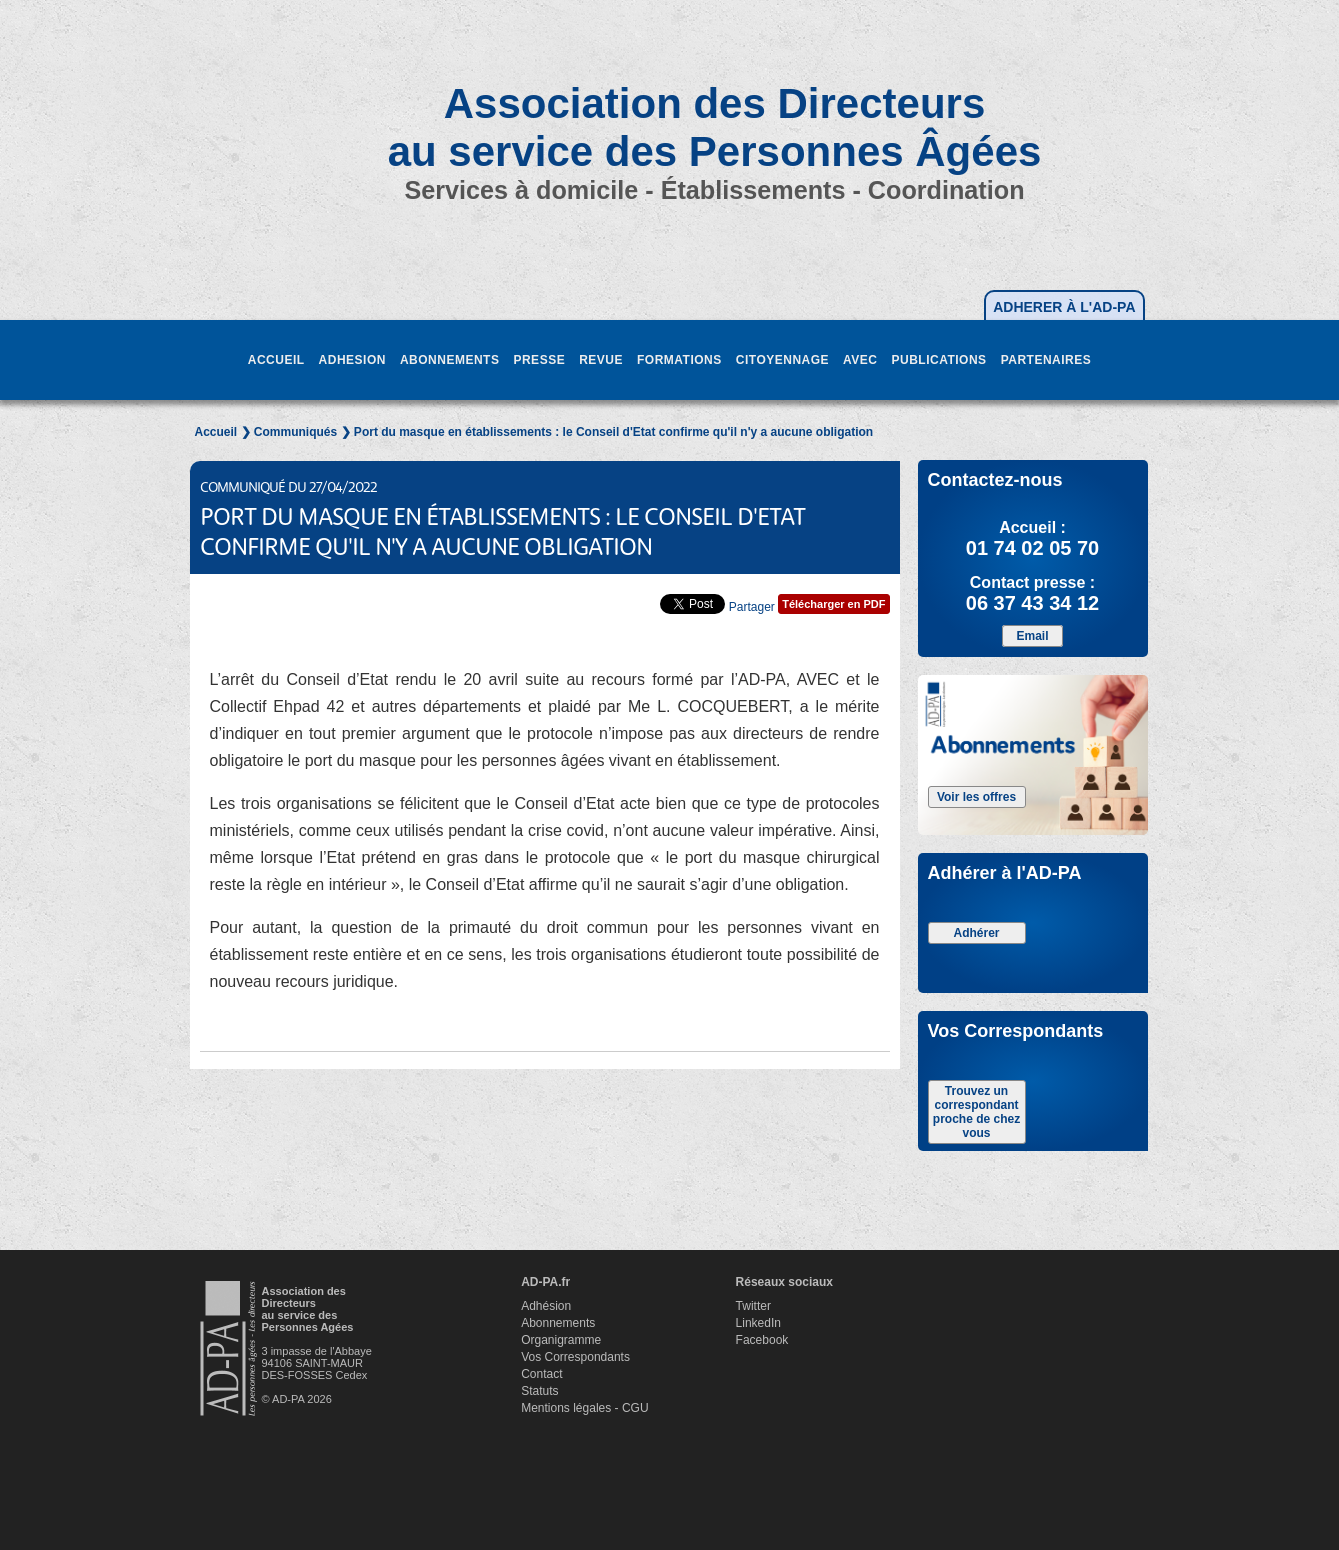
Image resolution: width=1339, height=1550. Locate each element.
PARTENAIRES (1046, 360)
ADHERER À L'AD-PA (1064, 307)
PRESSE (539, 360)
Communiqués (295, 432)
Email (1032, 636)
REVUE (601, 360)
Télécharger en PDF (833, 604)
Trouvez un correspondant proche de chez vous (976, 1112)
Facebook (762, 1340)
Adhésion (546, 1306)
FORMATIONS (679, 360)
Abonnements (558, 1323)
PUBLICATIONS (939, 360)
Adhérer (976, 933)
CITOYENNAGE (782, 360)
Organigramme (561, 1340)
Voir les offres (976, 797)
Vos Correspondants (575, 1357)
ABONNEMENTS (450, 360)
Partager (752, 607)
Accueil (216, 432)
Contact (541, 1374)
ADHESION (352, 360)
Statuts (539, 1391)
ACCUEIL (276, 360)
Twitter (753, 1306)
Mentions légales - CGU (584, 1408)
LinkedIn (758, 1323)
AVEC (860, 360)
